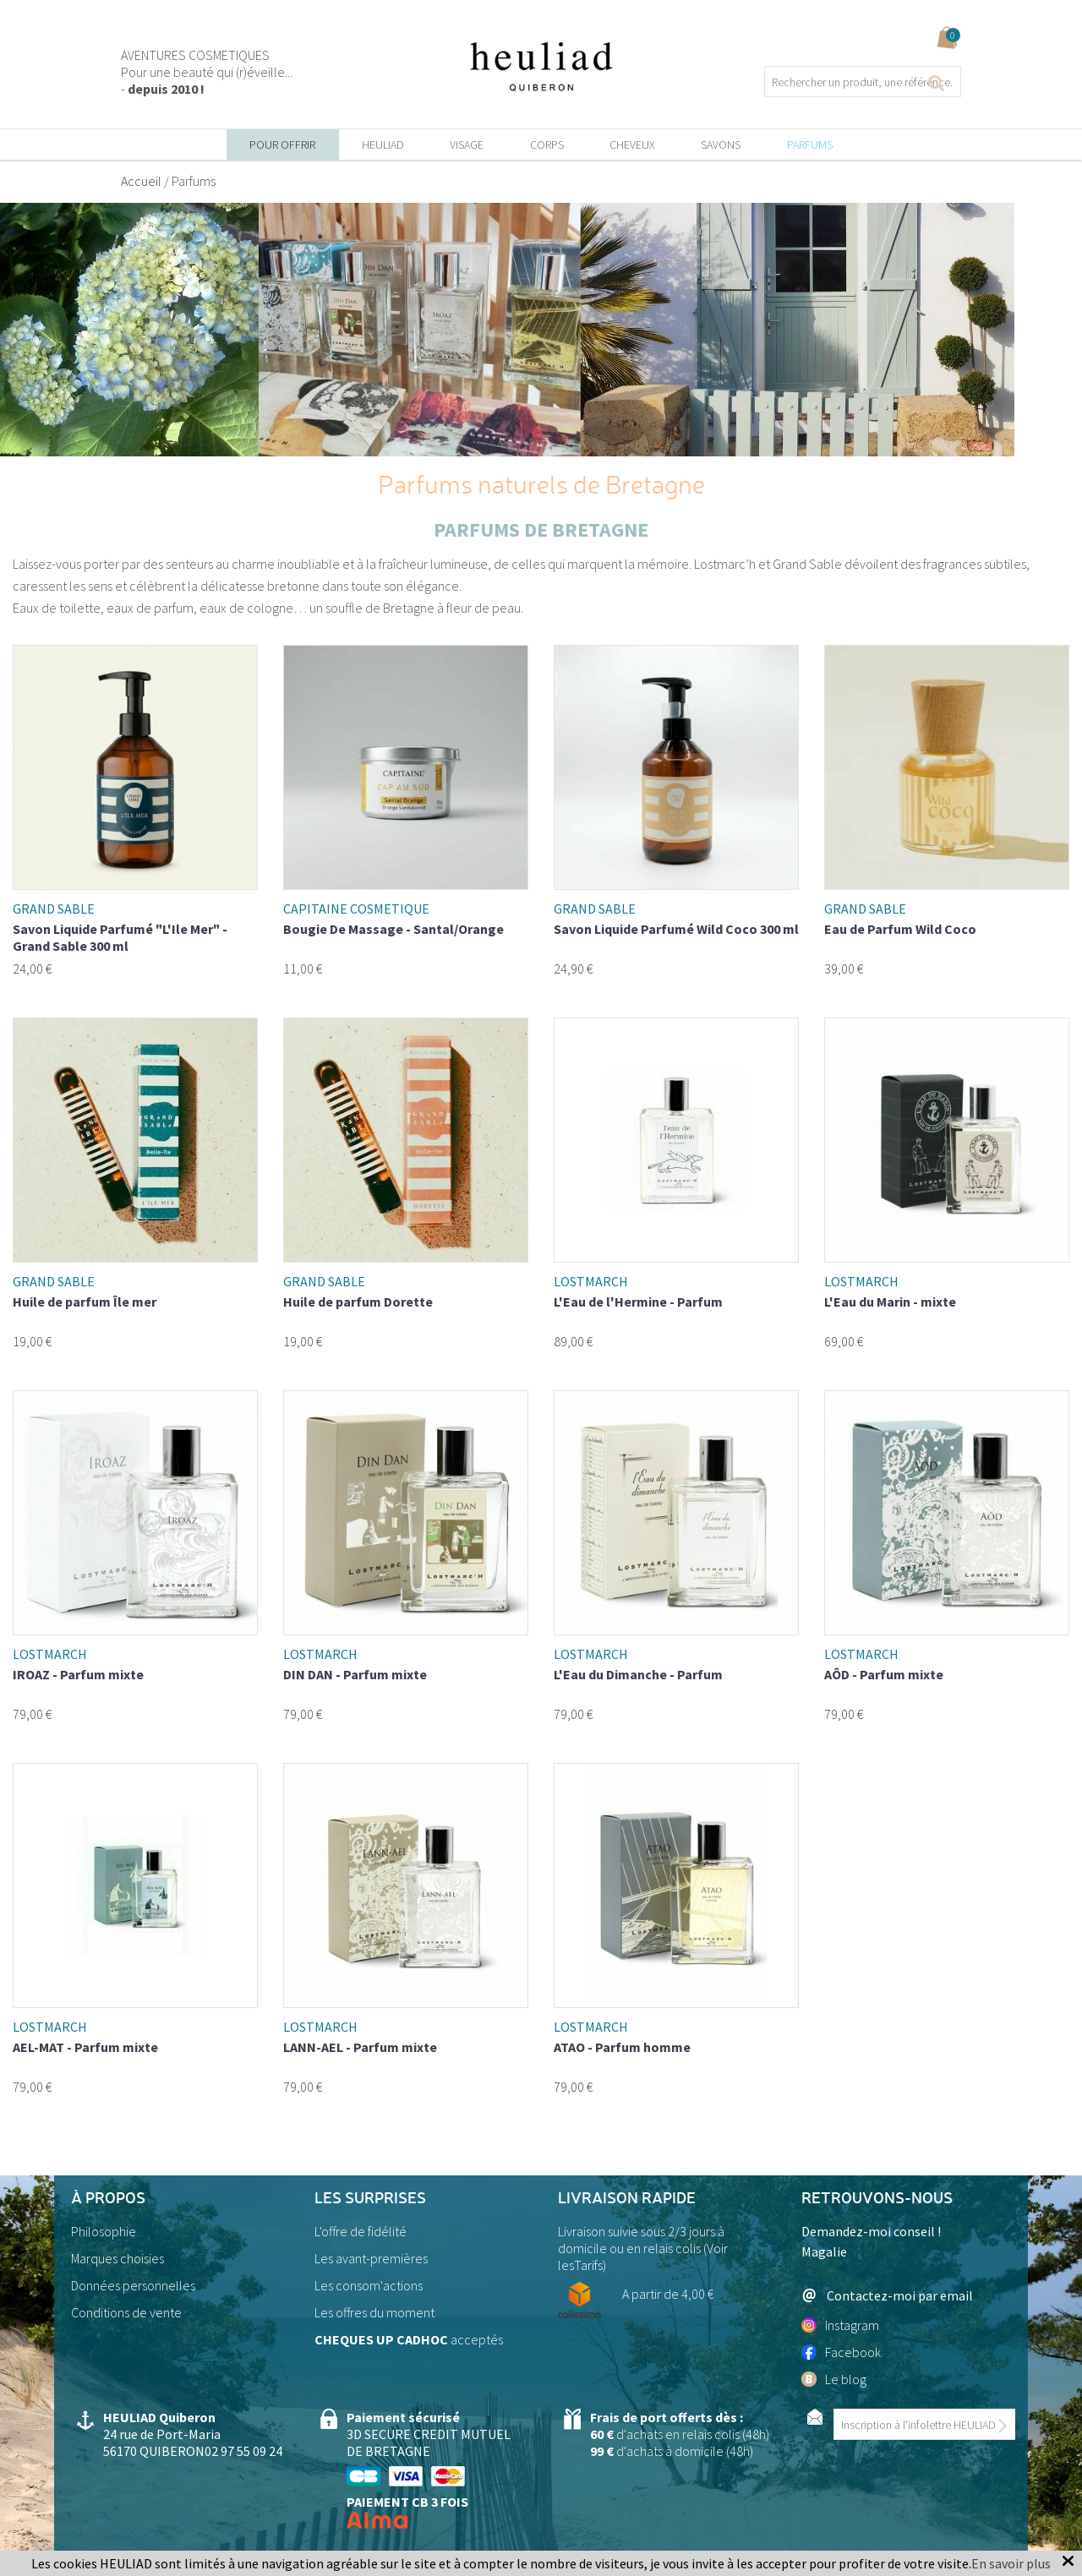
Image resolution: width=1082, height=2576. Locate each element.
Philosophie (103, 2231)
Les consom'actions (368, 2285)
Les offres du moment (374, 2312)
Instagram (840, 2325)
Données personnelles (133, 2285)
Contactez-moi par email (887, 2295)
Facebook (841, 2352)
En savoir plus (1011, 2563)
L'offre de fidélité (360, 2231)
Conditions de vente (126, 2312)
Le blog (833, 2379)
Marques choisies (117, 2258)
